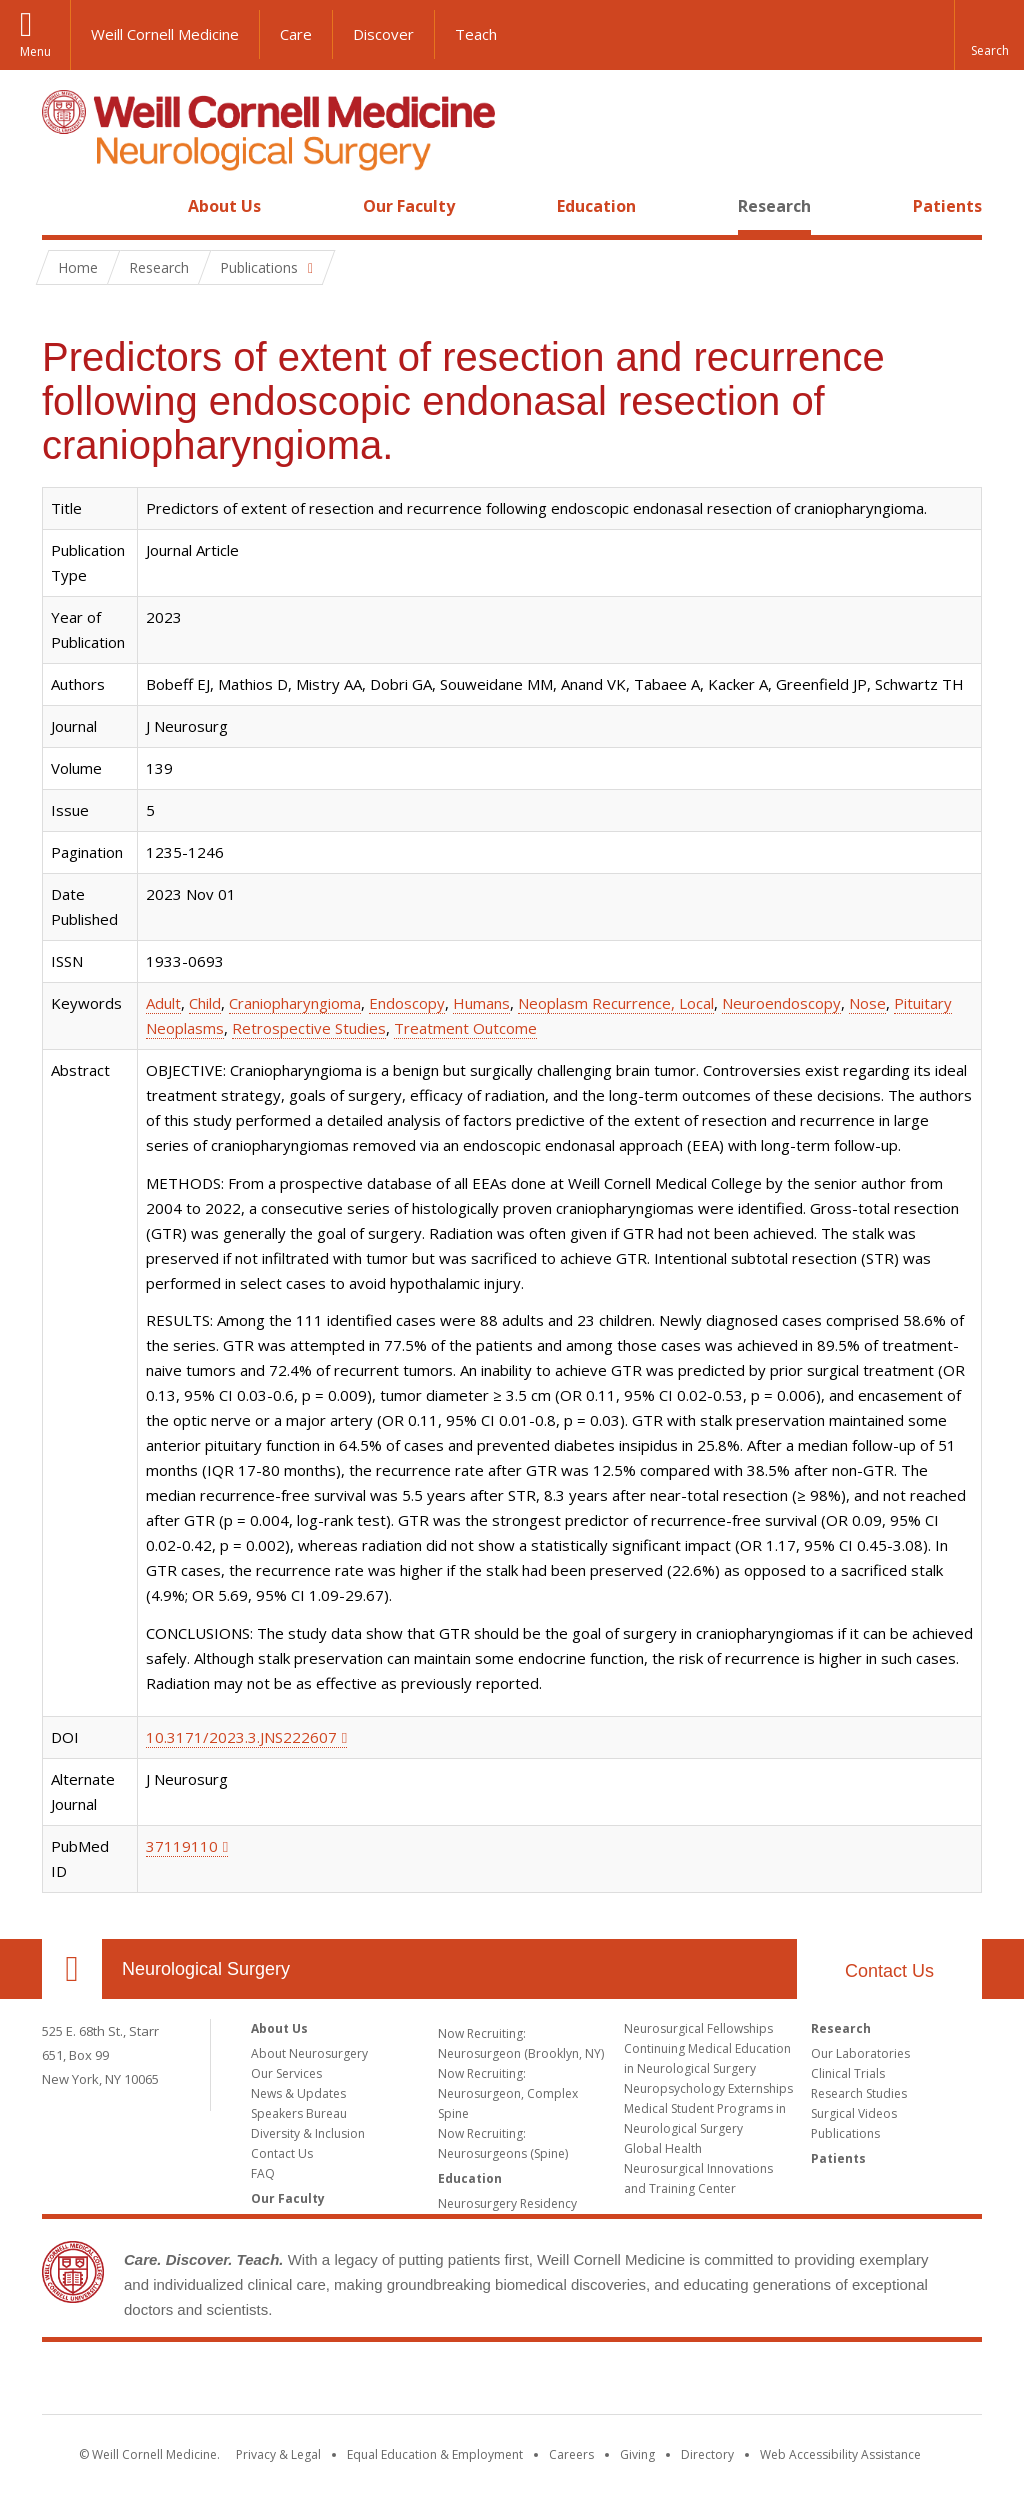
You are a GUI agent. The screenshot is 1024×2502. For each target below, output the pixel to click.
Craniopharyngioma (295, 1003)
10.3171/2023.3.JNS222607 (241, 1737)
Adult (163, 1003)
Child (205, 1003)
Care (296, 34)
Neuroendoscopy (781, 1003)
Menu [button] (35, 51)
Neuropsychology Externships (708, 2088)
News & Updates (298, 2093)
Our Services (286, 2073)
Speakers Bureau (299, 2113)
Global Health (663, 2148)
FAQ (263, 2173)
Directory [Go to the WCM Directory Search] (707, 2454)
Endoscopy (407, 1003)
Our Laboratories (860, 2053)
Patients (947, 206)
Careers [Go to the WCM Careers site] (571, 2454)
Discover (383, 34)
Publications (845, 2133)
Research (774, 206)
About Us (224, 206)
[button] (989, 35)
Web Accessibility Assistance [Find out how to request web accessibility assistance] (840, 2454)
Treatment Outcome (465, 1028)
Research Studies (859, 2093)
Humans (481, 1003)
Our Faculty (409, 206)
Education (596, 206)
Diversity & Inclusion (308, 2133)
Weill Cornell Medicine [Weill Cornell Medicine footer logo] (512, 2382)
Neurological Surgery (206, 1969)
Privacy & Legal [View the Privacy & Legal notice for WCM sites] (278, 2454)
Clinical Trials (848, 2073)
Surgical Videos (854, 2113)
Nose (867, 1003)
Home (64, 206)
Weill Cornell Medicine (165, 34)
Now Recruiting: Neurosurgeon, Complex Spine (508, 2093)
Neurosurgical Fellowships (698, 2028)
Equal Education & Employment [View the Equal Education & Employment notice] (435, 2454)
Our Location (72, 1969)
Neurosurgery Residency (507, 2203)
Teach (476, 34)
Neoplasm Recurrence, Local (616, 1003)
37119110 (182, 1846)
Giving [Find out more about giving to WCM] (637, 2454)
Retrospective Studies (309, 1028)
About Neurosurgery (309, 2053)
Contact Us (889, 1971)
